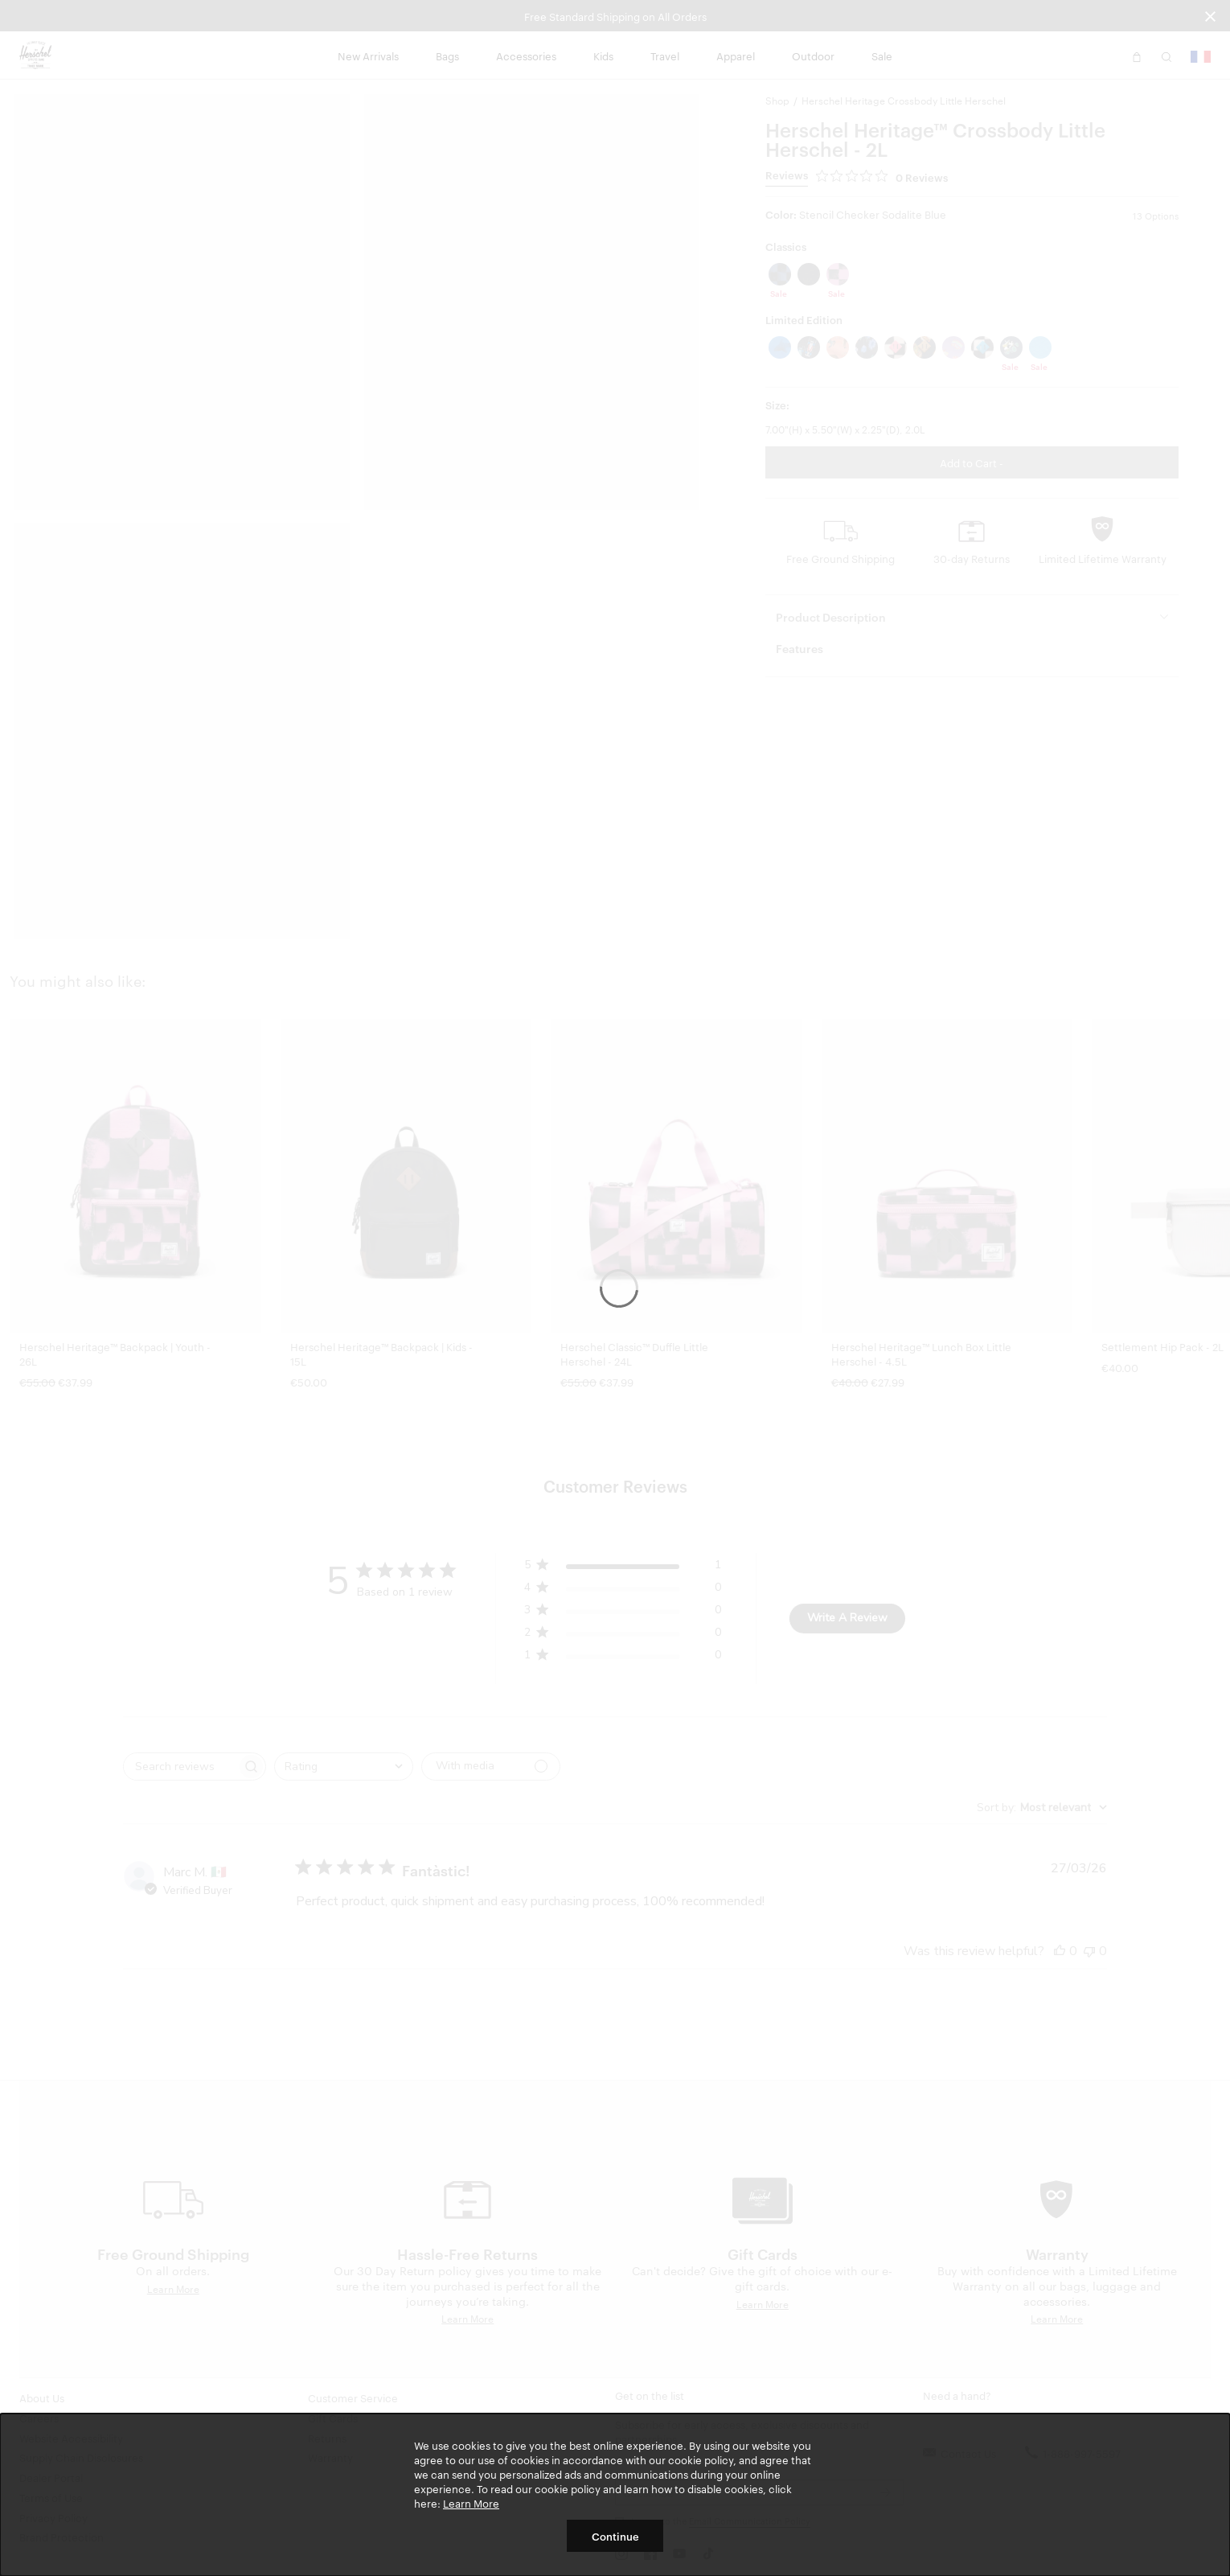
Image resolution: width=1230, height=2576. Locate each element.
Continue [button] (615, 2536)
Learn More (471, 2503)
